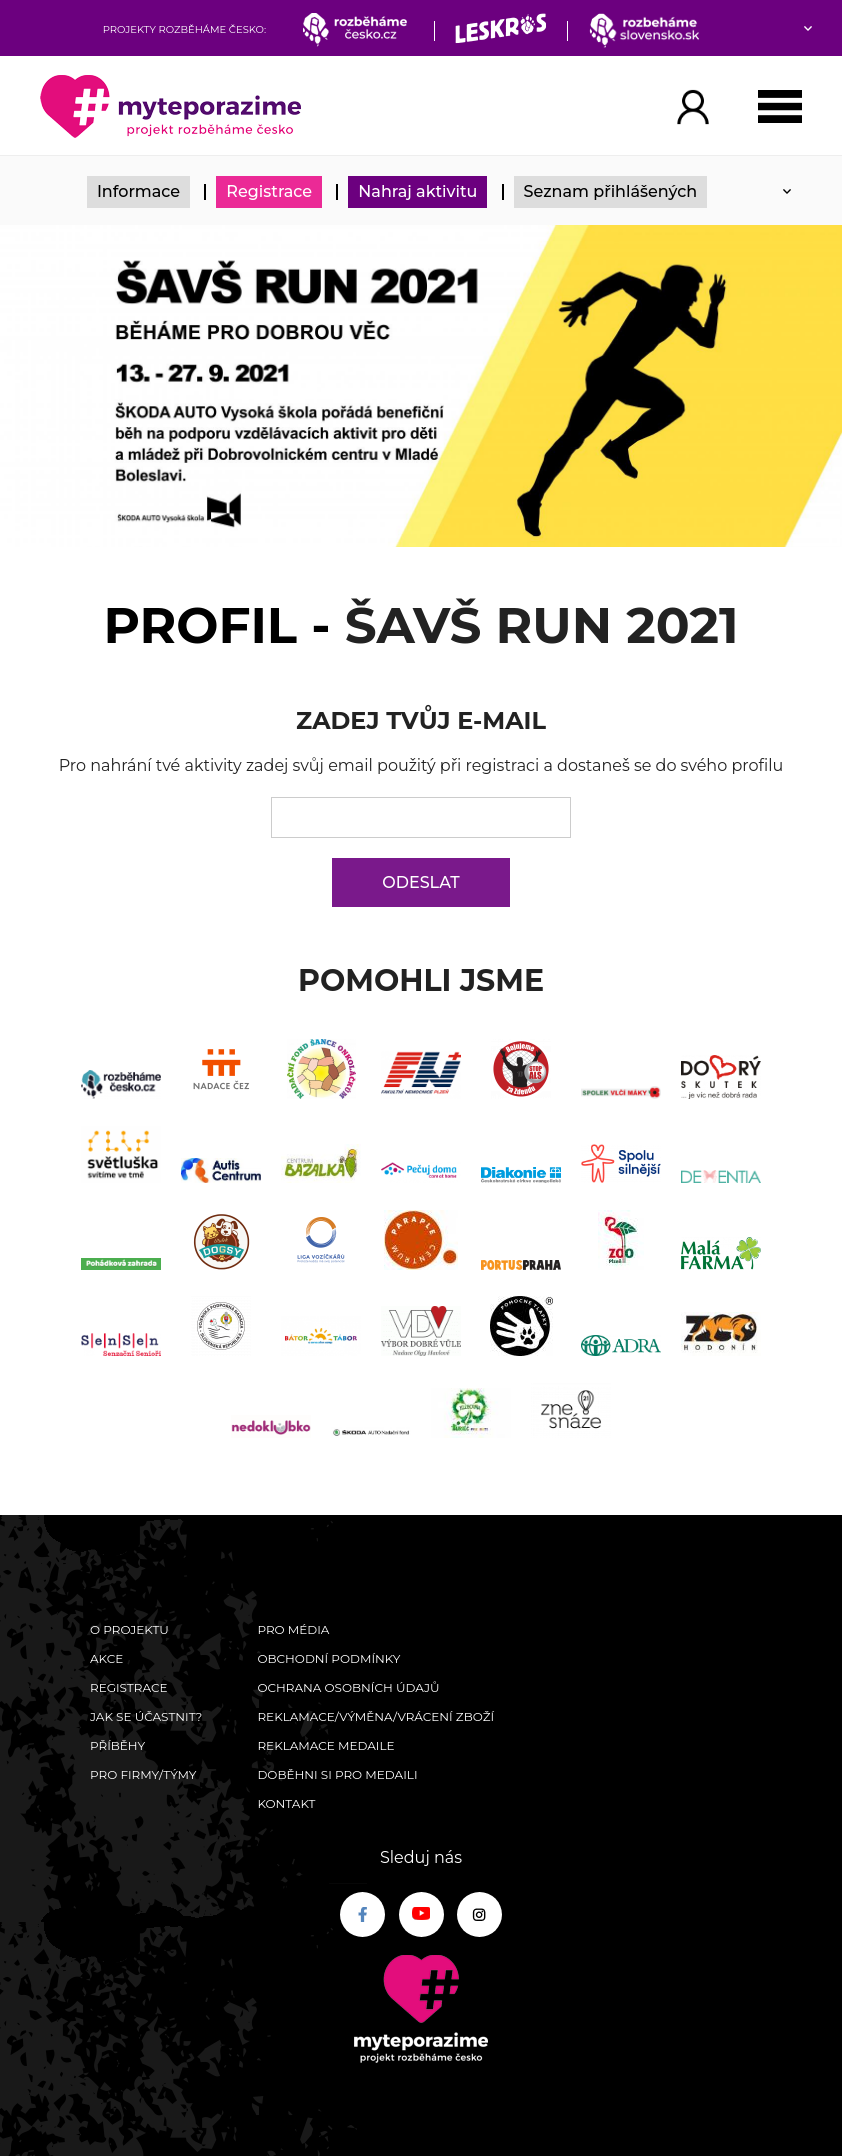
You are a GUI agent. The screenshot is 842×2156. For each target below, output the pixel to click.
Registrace (269, 191)
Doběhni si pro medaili (337, 1774)
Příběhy (117, 1745)
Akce (106, 1658)
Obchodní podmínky (328, 1658)
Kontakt (286, 1803)
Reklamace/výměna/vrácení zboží (375, 1716)
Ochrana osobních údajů (348, 1687)
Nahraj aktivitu (417, 191)
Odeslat (420, 882)
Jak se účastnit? (146, 1716)
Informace (138, 191)
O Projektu (129, 1629)
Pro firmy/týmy (143, 1774)
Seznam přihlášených (611, 191)
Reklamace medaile (325, 1745)
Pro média (293, 1629)
